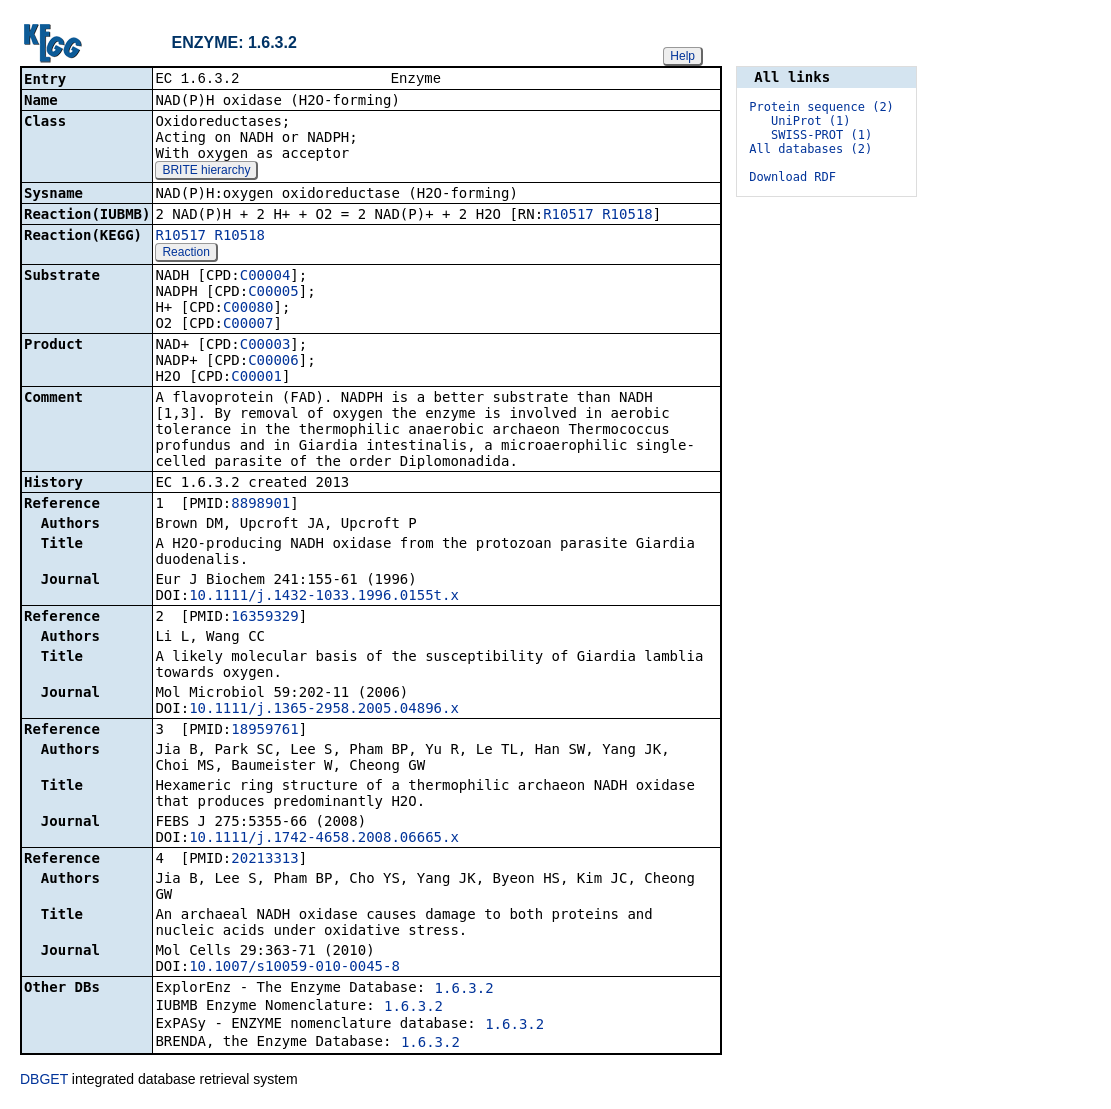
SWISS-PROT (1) (821, 135)
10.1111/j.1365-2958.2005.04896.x (324, 710)
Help (682, 56)
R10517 (568, 216)
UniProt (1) (810, 121)
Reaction (185, 254)
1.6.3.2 (464, 990)
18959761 (264, 731)
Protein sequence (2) (821, 107)
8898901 (260, 505)
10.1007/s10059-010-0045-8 (294, 968)
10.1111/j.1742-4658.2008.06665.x (324, 839)
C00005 (273, 293)
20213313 (264, 860)
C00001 (256, 378)
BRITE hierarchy (206, 172)
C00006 (273, 362)
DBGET (44, 1081)
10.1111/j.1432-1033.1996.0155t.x (324, 597)
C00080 (248, 309)
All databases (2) (810, 149)
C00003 (265, 346)
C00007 (248, 325)
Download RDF (792, 177)
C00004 (265, 277)
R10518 (627, 216)
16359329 (264, 618)
